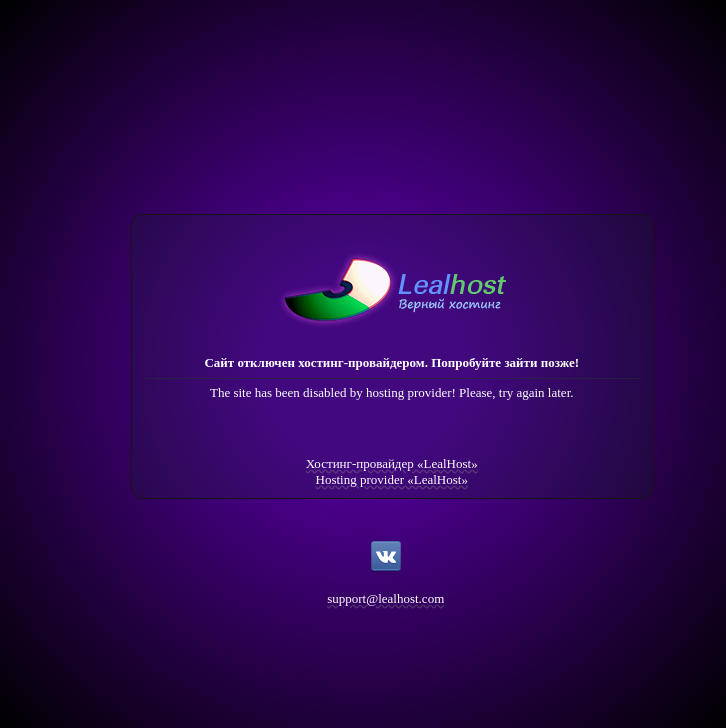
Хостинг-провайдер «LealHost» (392, 463)
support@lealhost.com (385, 598)
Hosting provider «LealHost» (392, 479)
